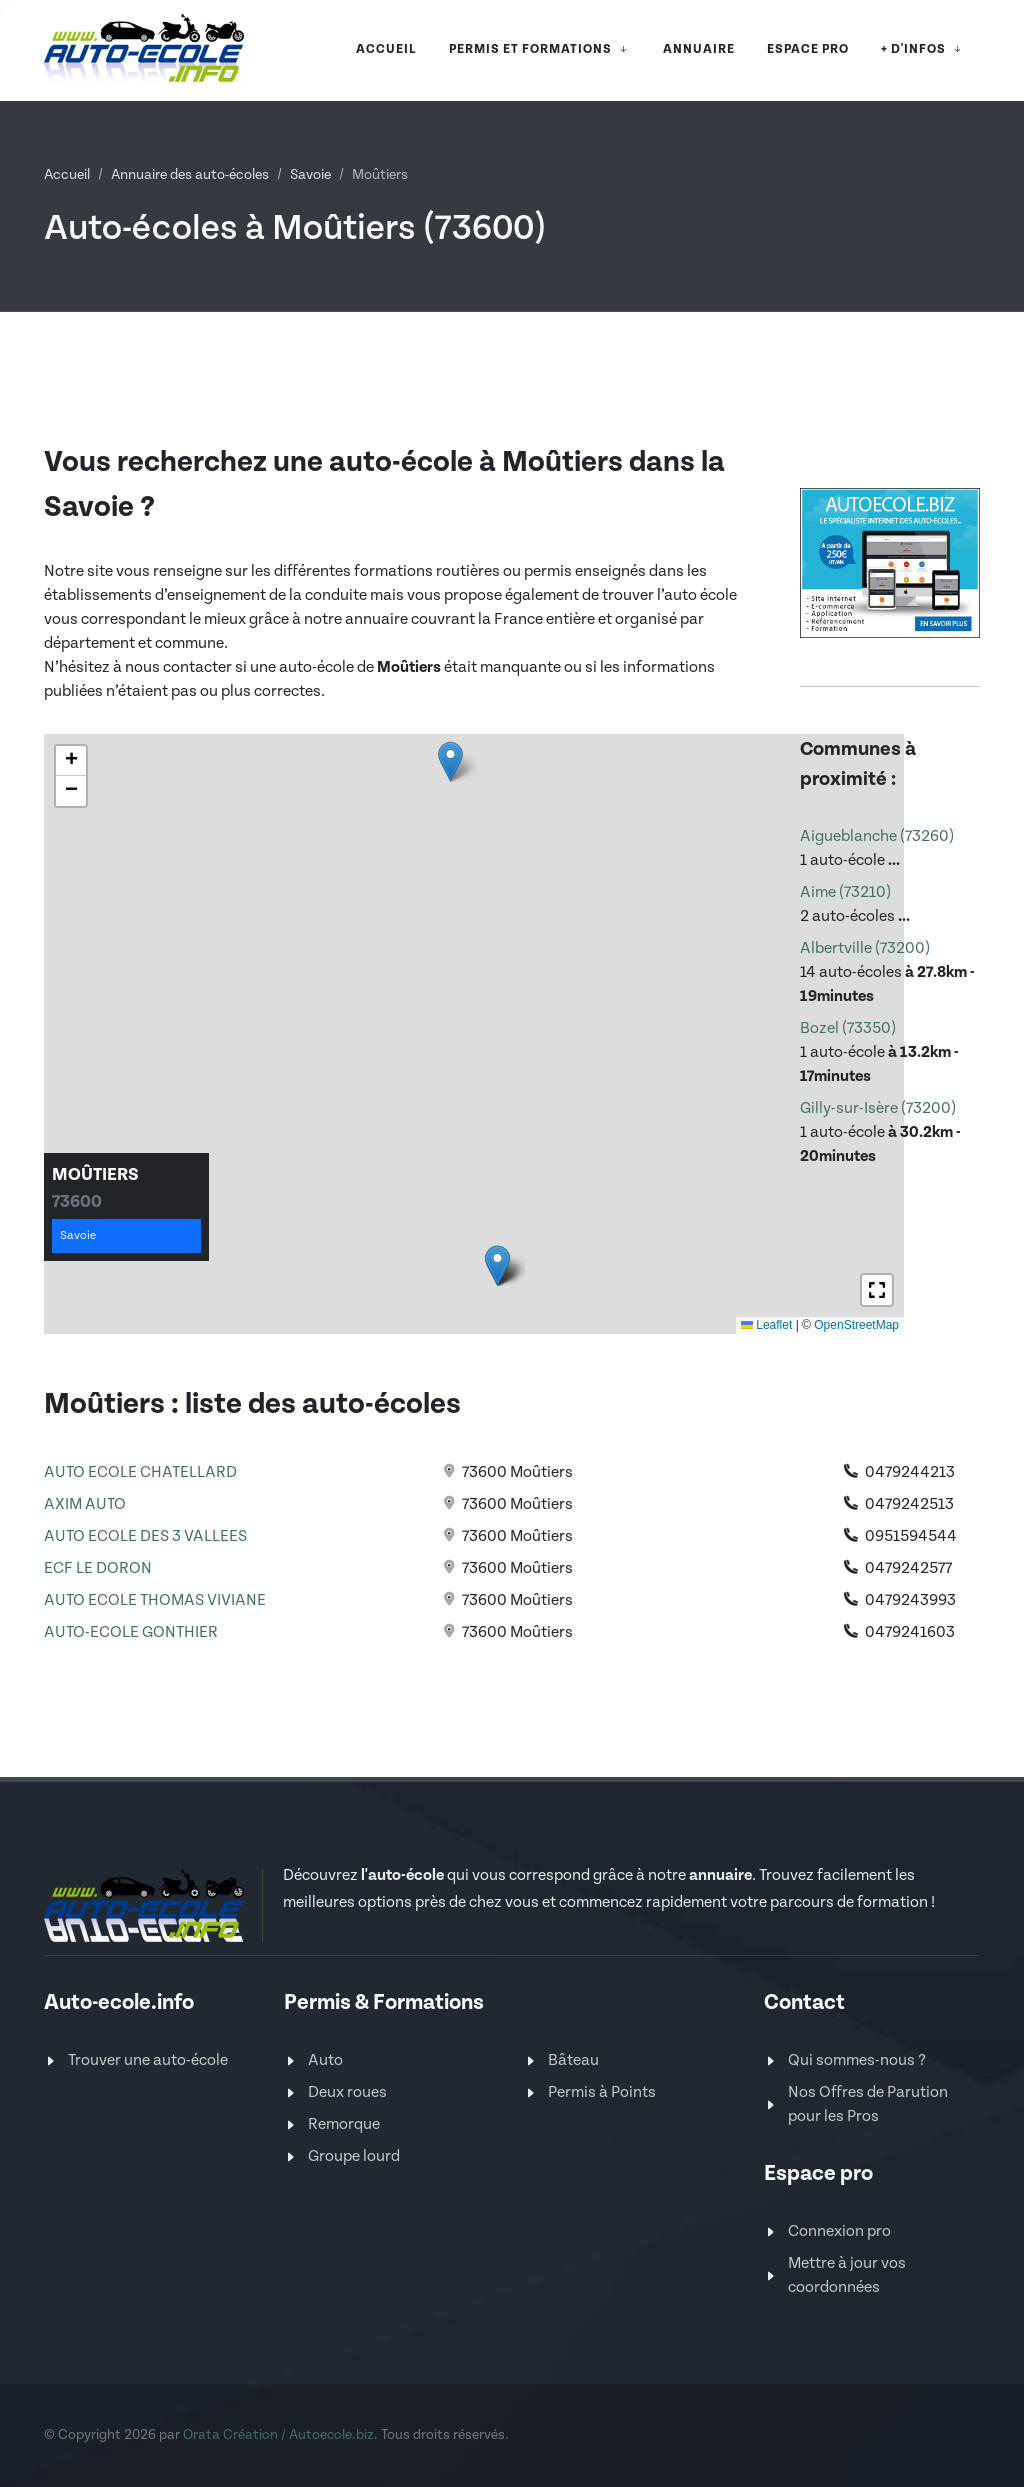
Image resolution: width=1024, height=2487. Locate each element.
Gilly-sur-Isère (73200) (878, 1108)
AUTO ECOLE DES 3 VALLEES (145, 1536)
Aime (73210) (845, 892)
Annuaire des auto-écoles (190, 175)
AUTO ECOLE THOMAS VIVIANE (155, 1600)
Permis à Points (602, 2092)
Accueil (67, 175)
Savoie (310, 175)
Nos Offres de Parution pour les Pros (868, 2104)
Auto (325, 2060)
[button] (450, 761)
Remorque (344, 2124)
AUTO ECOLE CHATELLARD (140, 1472)
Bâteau (573, 2060)
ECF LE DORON (98, 1568)
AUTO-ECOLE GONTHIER (131, 1632)
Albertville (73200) (865, 948)
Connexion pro (839, 2231)
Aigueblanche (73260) (877, 836)
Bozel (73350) (848, 1028)
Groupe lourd (354, 2156)
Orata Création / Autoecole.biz (278, 2435)
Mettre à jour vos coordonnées (847, 2275)
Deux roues (347, 2092)
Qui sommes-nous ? (857, 2060)
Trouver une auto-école (148, 2060)
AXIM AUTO (85, 1504)
